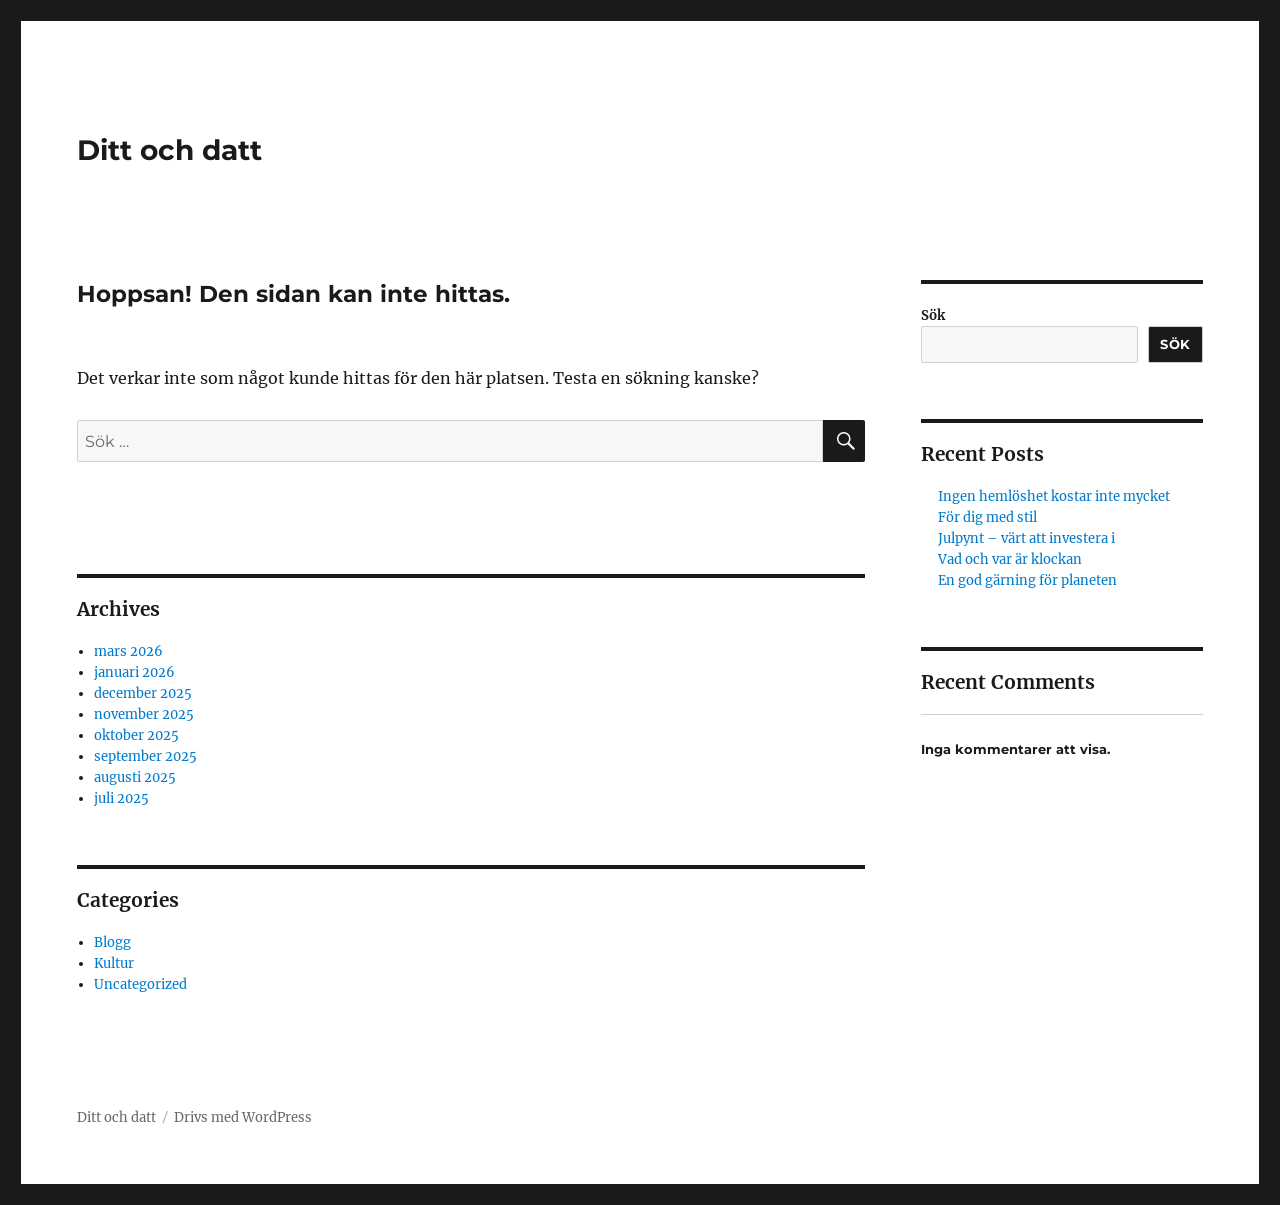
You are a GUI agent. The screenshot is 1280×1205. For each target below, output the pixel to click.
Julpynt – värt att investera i (1026, 538)
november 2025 (144, 714)
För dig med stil (987, 517)
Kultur (114, 963)
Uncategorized (140, 984)
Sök (933, 315)
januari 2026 (134, 672)
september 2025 (145, 756)
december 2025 (143, 693)
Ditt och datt (169, 150)
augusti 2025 (135, 777)
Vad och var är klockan (1010, 559)
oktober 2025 (136, 735)
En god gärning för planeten (1027, 580)
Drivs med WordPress (243, 1117)
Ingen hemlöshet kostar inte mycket (1054, 496)
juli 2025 (121, 798)
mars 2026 (128, 651)
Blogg (112, 942)
